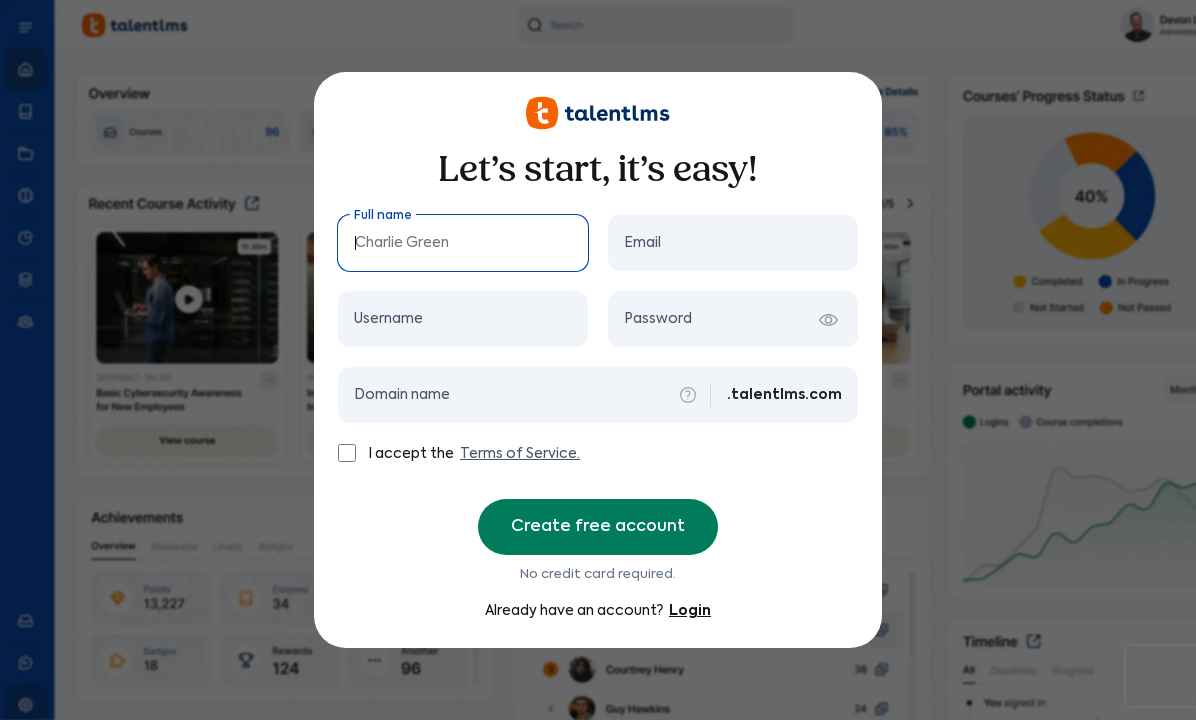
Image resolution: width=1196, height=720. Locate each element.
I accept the (412, 454)
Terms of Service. (520, 454)
